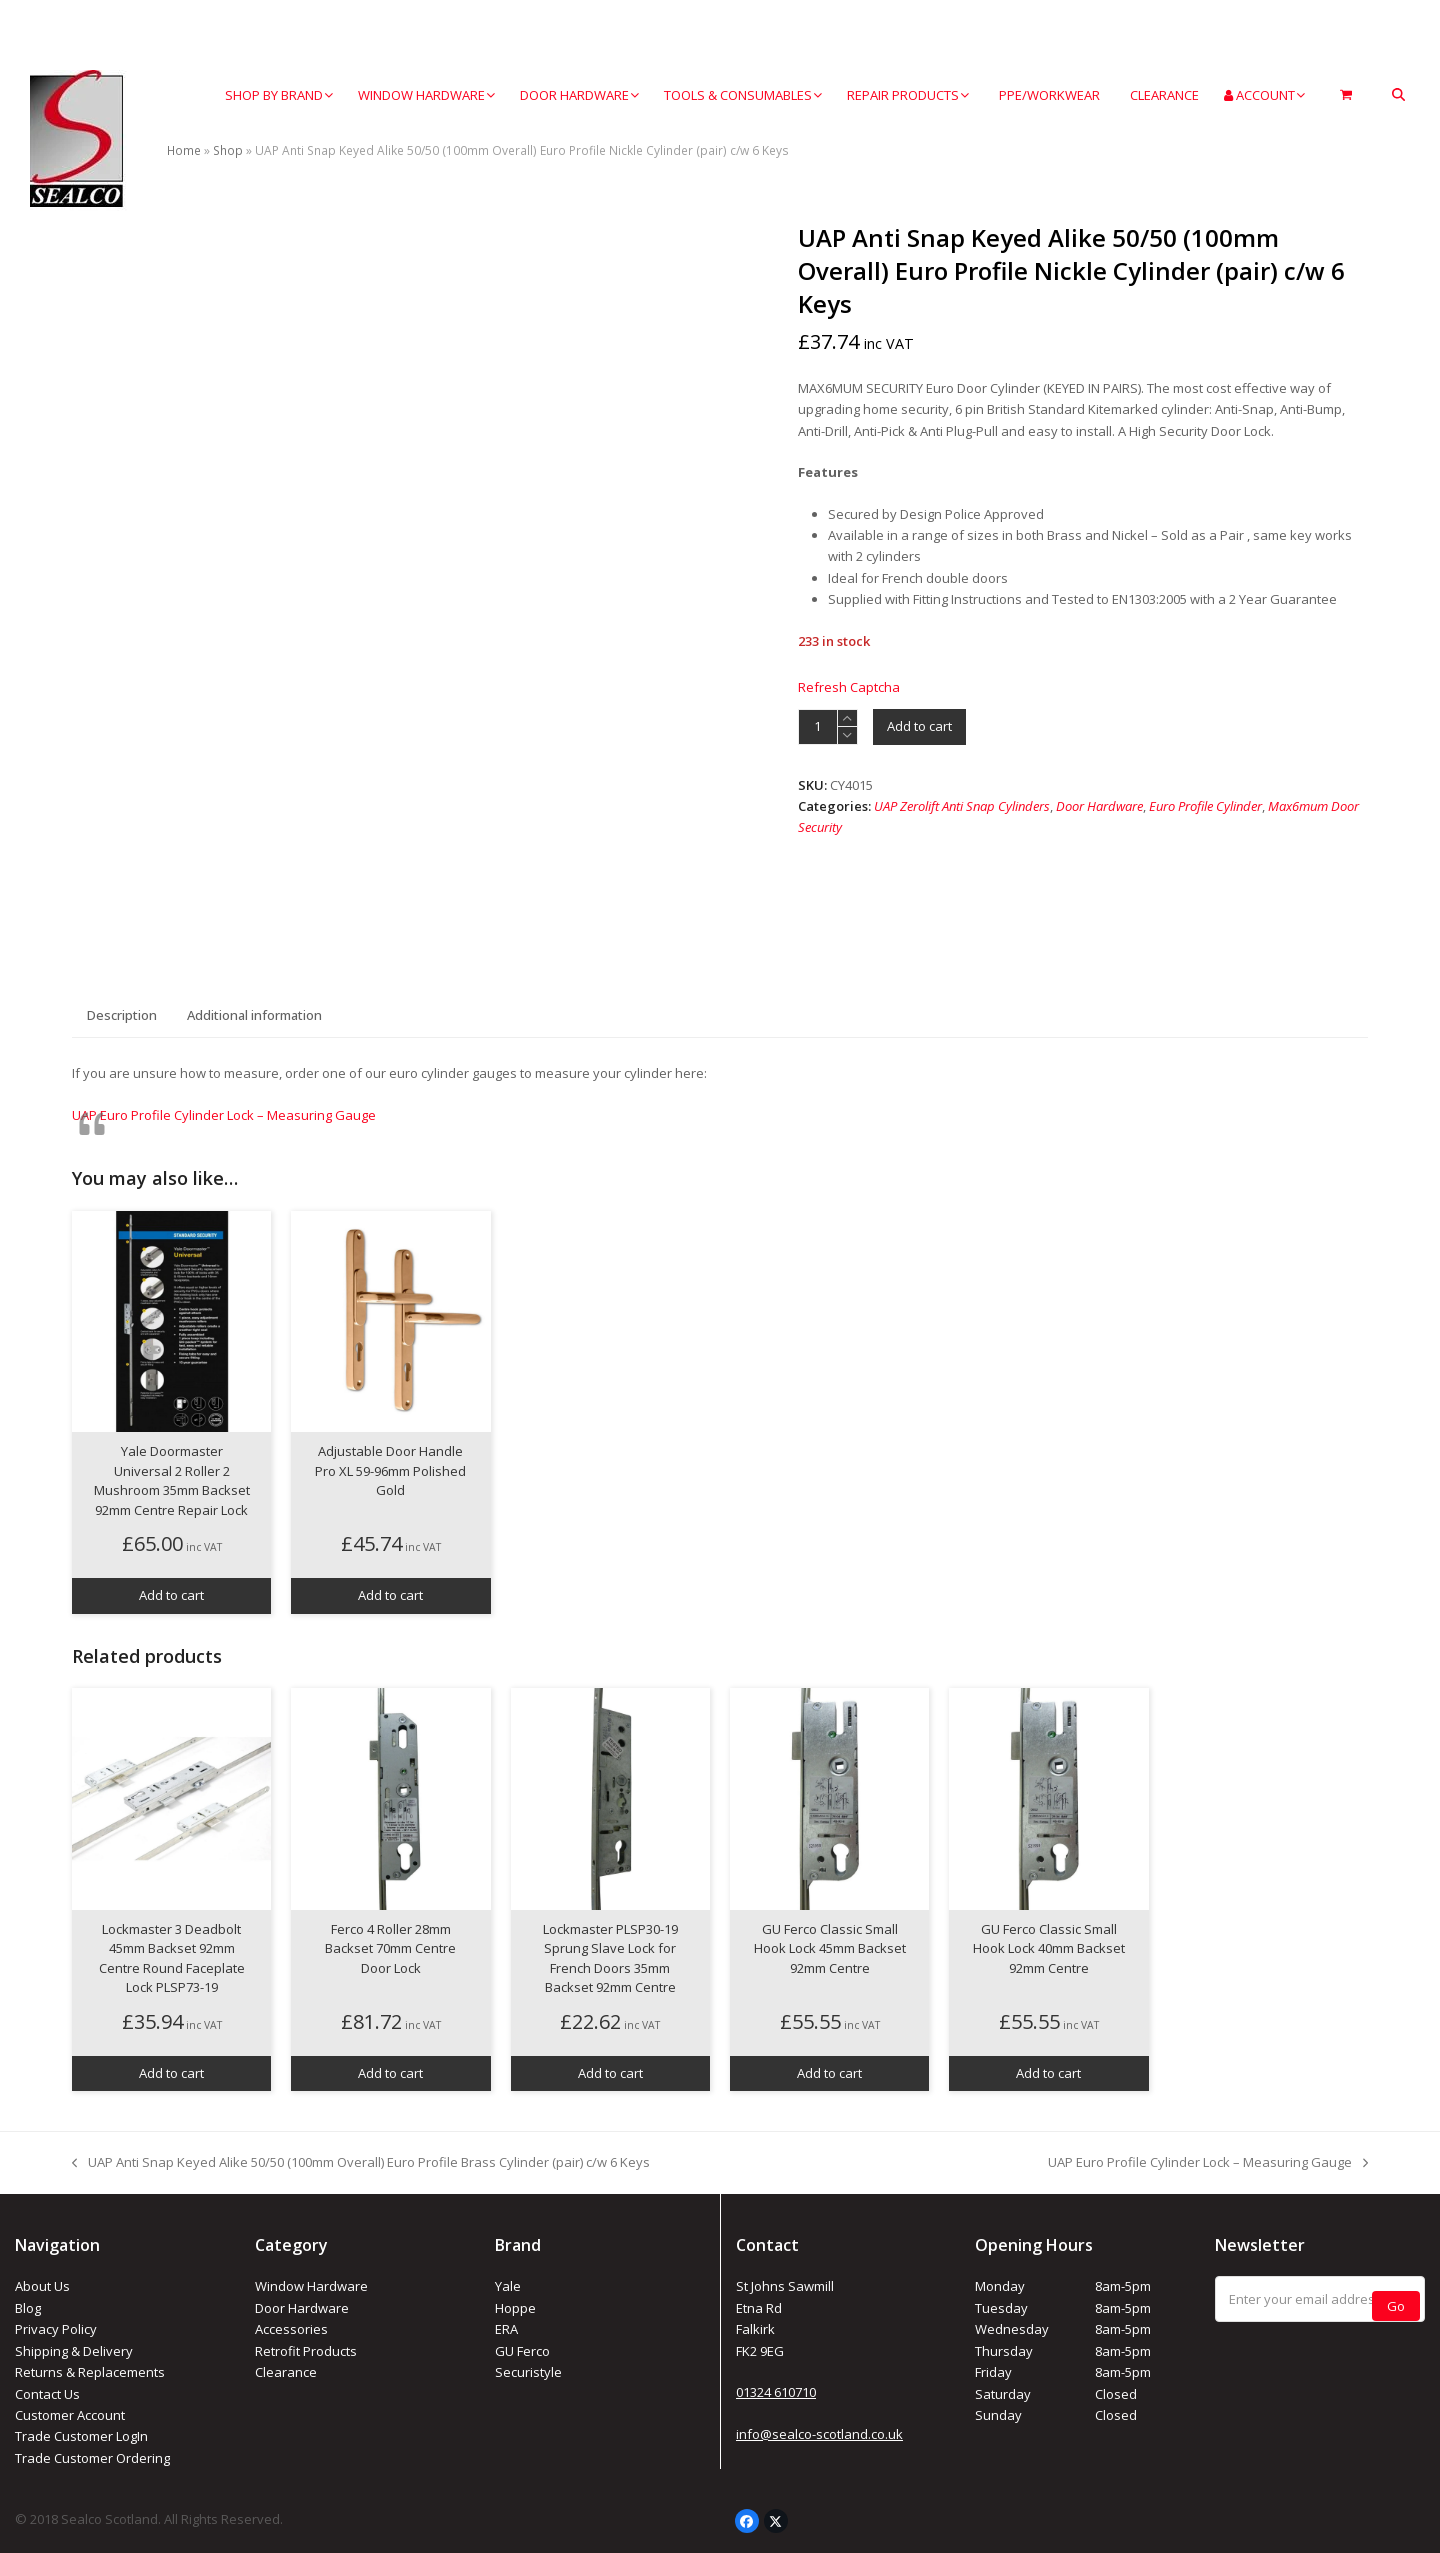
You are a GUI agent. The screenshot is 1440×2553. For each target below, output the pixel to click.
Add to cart (919, 726)
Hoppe (515, 2308)
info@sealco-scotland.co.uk (819, 2434)
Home (184, 150)
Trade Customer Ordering (92, 2458)
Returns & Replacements (90, 2372)
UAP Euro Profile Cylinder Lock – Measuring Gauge (224, 1115)
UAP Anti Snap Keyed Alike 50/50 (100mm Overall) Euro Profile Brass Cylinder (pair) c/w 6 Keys (361, 2163)
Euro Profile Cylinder (1205, 806)
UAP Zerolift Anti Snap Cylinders (962, 806)
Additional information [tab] (254, 1015)
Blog (28, 2308)
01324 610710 (776, 2392)
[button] (1398, 95)
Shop (228, 150)
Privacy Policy (56, 2329)
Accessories (291, 2329)
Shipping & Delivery (74, 2351)
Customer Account (70, 2415)
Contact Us (47, 2394)
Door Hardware (1099, 806)
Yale (508, 2286)
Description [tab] (122, 1015)
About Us (42, 2286)
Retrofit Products (306, 2351)
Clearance (286, 2372)
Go (1396, 2300)
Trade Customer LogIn (81, 2436)
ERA (506, 2329)
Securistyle (528, 2372)
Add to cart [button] (171, 1595)
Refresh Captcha (849, 687)
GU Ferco (522, 2351)
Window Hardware (311, 2286)
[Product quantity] (818, 727)
